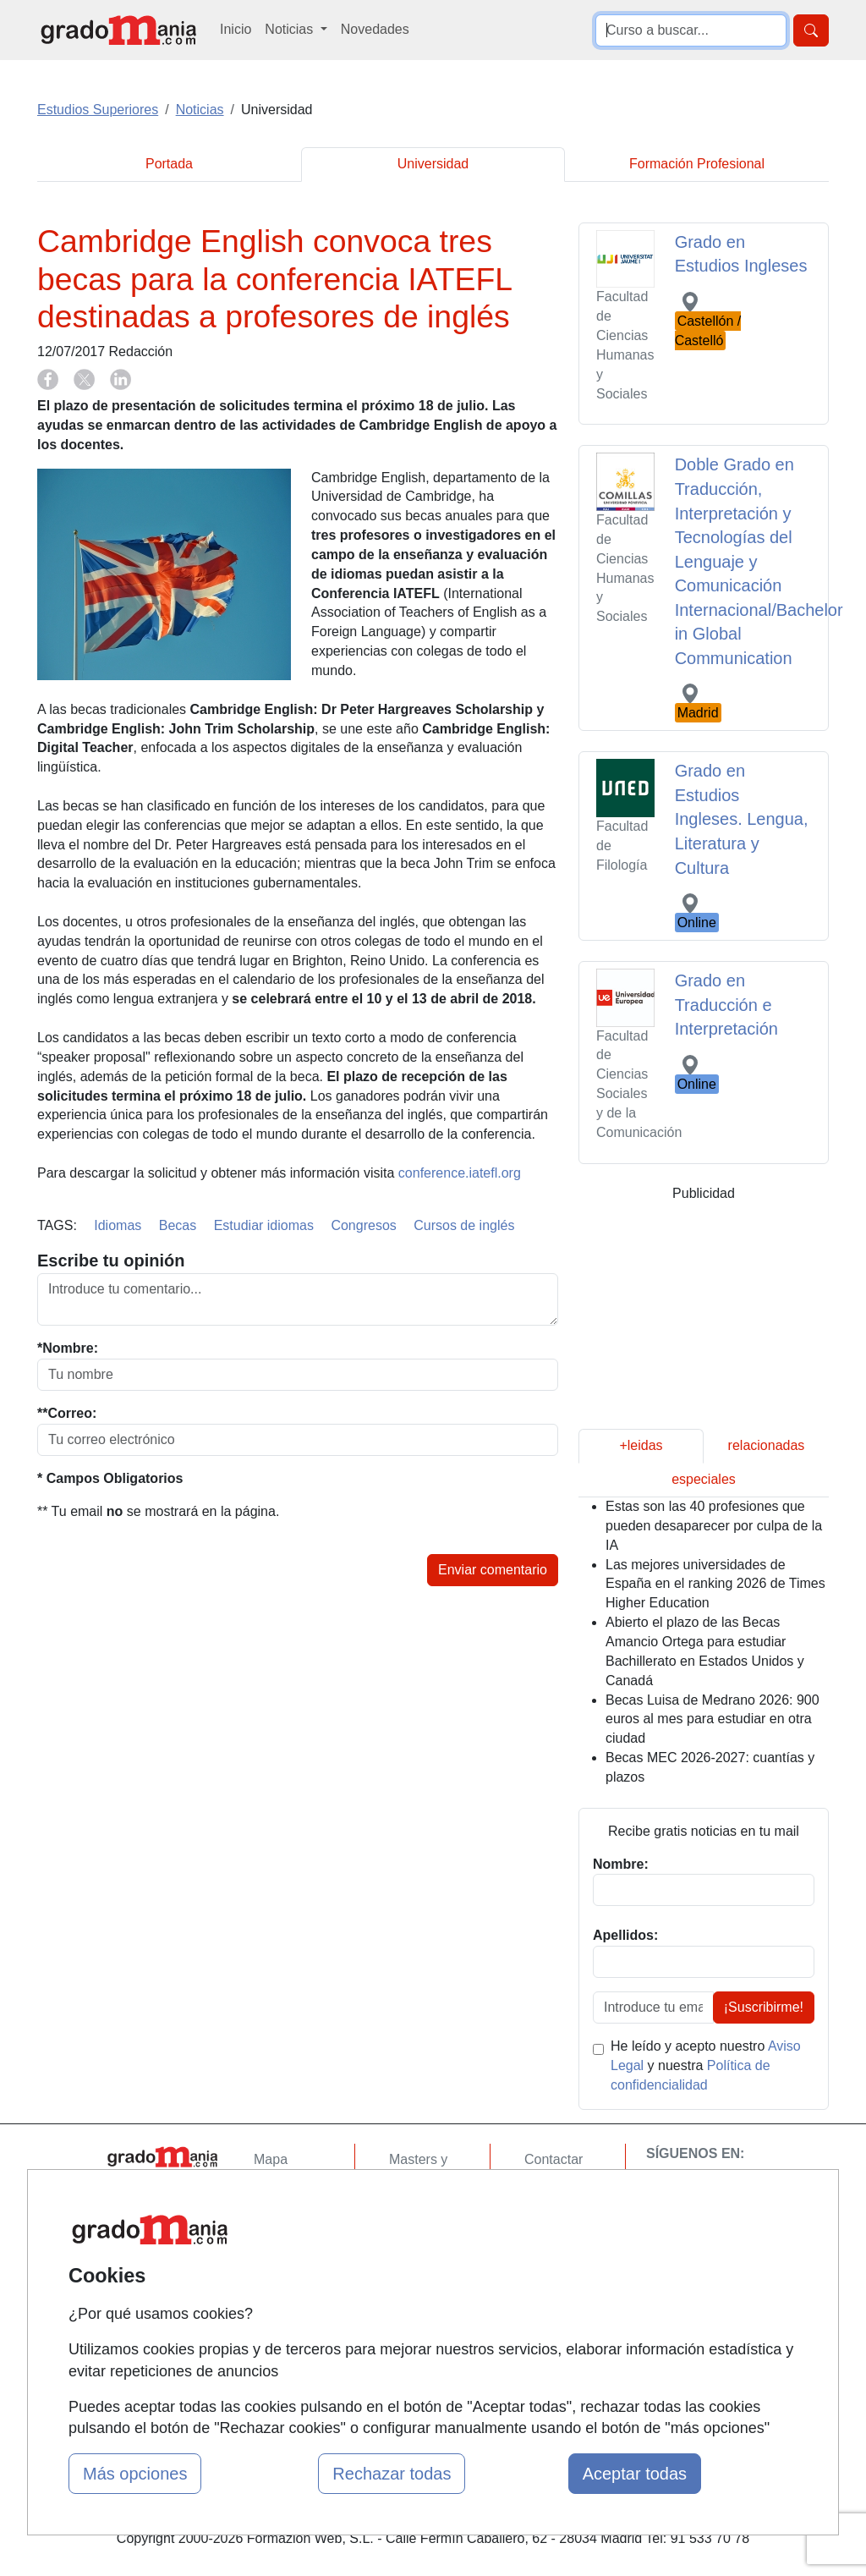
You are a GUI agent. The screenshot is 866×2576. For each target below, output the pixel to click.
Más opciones (135, 2473)
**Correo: (66, 1413)
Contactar (553, 2159)
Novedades (375, 29)
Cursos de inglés (464, 1225)
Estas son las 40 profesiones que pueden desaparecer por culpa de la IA (714, 1525)
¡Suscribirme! (763, 2007)
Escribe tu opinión (110, 1260)
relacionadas (766, 1445)
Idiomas (117, 1225)
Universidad (433, 164)
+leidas (640, 1445)
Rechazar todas (391, 2473)
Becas (177, 1225)
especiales (703, 1479)
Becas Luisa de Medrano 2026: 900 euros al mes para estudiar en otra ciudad (712, 1719)
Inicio (235, 29)
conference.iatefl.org (459, 1173)
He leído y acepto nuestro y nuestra (706, 2065)
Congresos (363, 1225)
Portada (169, 164)
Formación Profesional (697, 164)
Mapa (271, 2159)
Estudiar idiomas (264, 1225)
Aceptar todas (635, 2473)
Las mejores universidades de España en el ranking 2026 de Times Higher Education (715, 1584)
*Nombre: (67, 1348)
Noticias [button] (290, 29)
